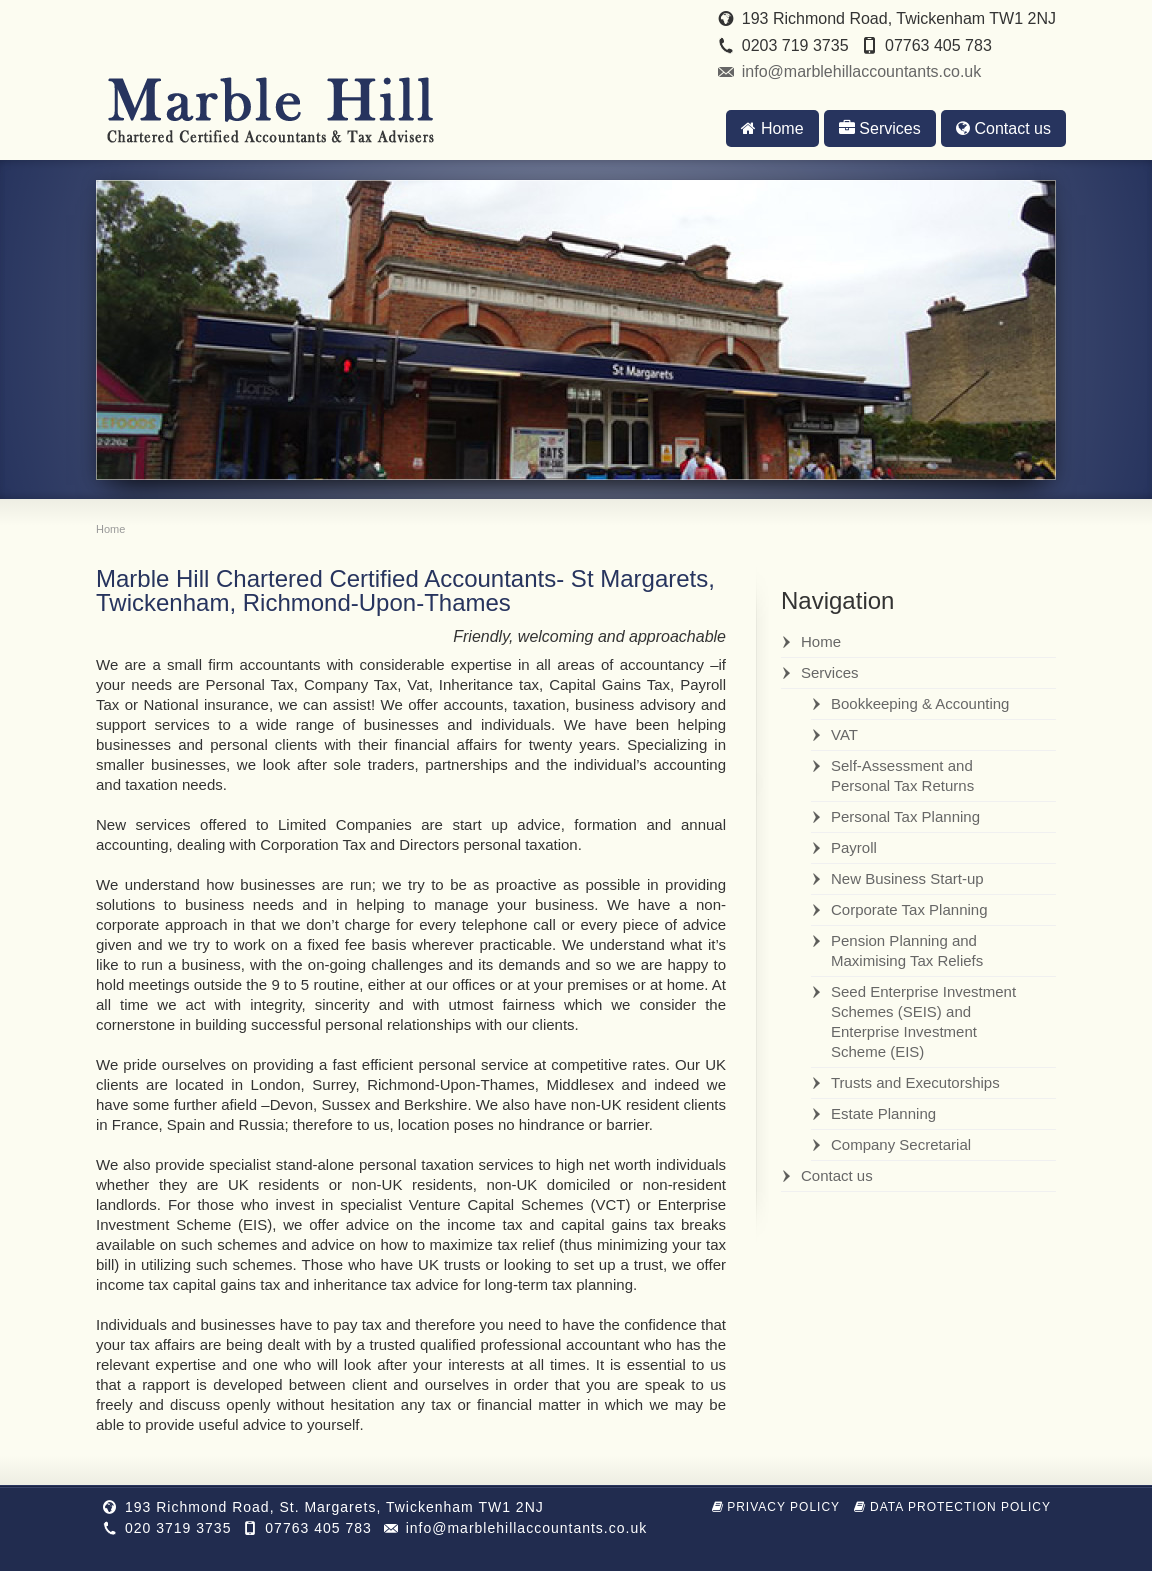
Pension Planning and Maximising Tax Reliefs (907, 950)
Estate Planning (883, 1113)
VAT (844, 734)
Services (880, 128)
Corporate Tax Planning (909, 909)
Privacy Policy (776, 1507)
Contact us (1003, 128)
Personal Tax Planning (905, 816)
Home (772, 128)
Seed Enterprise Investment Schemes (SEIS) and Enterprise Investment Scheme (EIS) (923, 1021)
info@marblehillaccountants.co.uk (861, 71)
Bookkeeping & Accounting (920, 703)
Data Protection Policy (952, 1507)
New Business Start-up (907, 878)
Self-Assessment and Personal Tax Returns (902, 775)
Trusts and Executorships (915, 1082)
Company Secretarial (901, 1144)
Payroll (854, 847)
